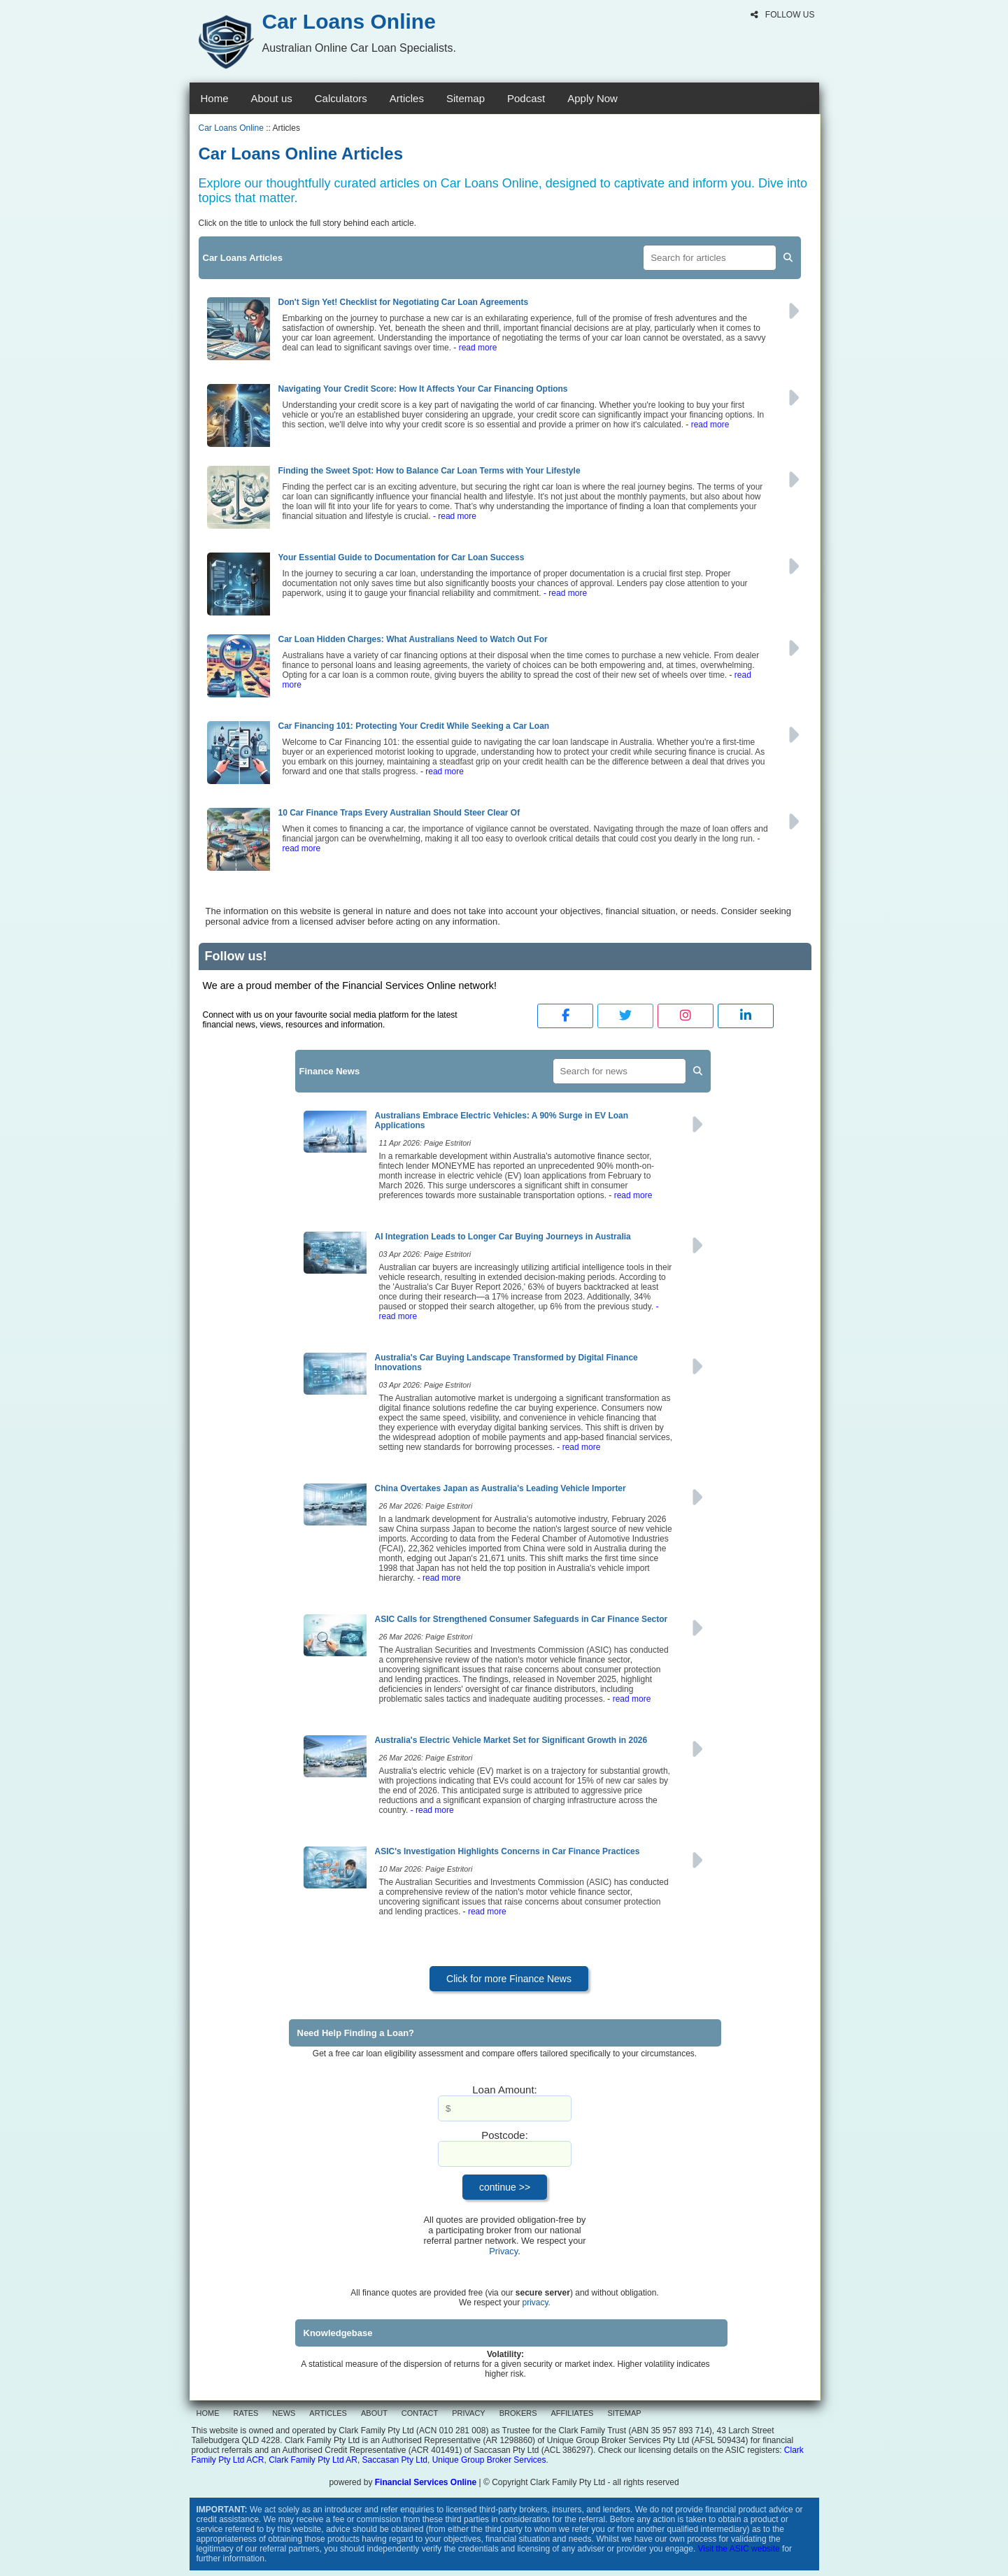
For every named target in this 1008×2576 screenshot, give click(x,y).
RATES (246, 2413)
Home (215, 98)
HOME (208, 2413)
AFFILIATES (572, 2413)
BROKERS (518, 2413)
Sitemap (465, 98)
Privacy (503, 2251)
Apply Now (592, 98)
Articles (407, 98)
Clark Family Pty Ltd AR (313, 2460)
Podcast (526, 98)
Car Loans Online (231, 128)
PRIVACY (468, 2413)
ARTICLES (328, 2413)
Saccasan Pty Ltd (394, 2460)
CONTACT (420, 2413)
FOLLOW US (782, 15)
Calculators (341, 98)
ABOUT (374, 2413)
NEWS (283, 2413)
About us (271, 98)
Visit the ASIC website (739, 2549)
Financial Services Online (425, 2482)
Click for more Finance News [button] (509, 1978)
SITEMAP (624, 2413)
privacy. (537, 2302)
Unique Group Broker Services (489, 2460)
